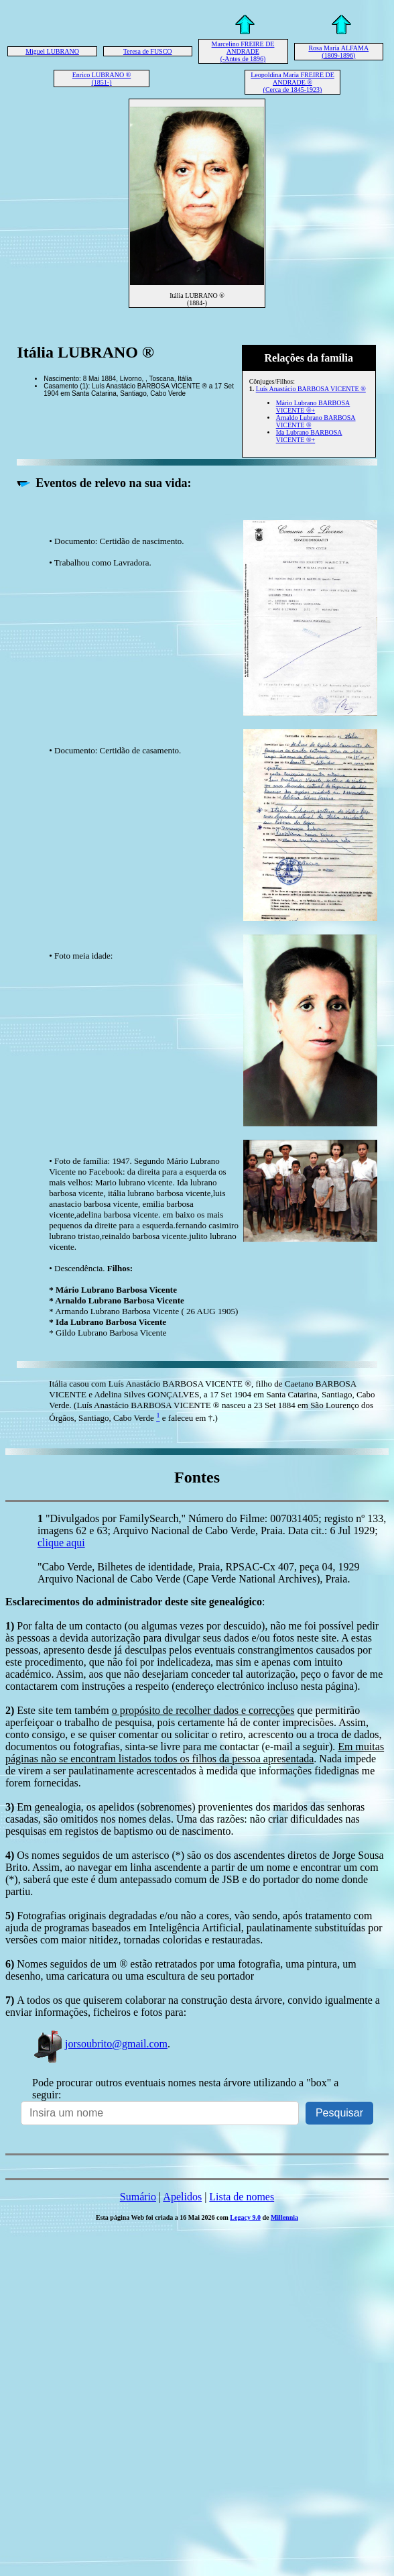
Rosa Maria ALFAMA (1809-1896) (338, 51)
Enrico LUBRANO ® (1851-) (101, 78)
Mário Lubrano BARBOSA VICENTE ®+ (313, 406)
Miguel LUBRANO (52, 51)
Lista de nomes (241, 2196)
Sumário (138, 2196)
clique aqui (61, 1542)
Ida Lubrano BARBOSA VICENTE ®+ (309, 436)
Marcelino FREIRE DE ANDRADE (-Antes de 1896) (243, 51)
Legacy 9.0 (245, 2217)
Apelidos (182, 2196)
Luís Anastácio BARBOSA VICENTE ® (311, 388)
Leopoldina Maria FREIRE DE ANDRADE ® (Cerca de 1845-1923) (292, 82)
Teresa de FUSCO (147, 51)
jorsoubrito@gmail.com (100, 2043)
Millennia (284, 2217)
